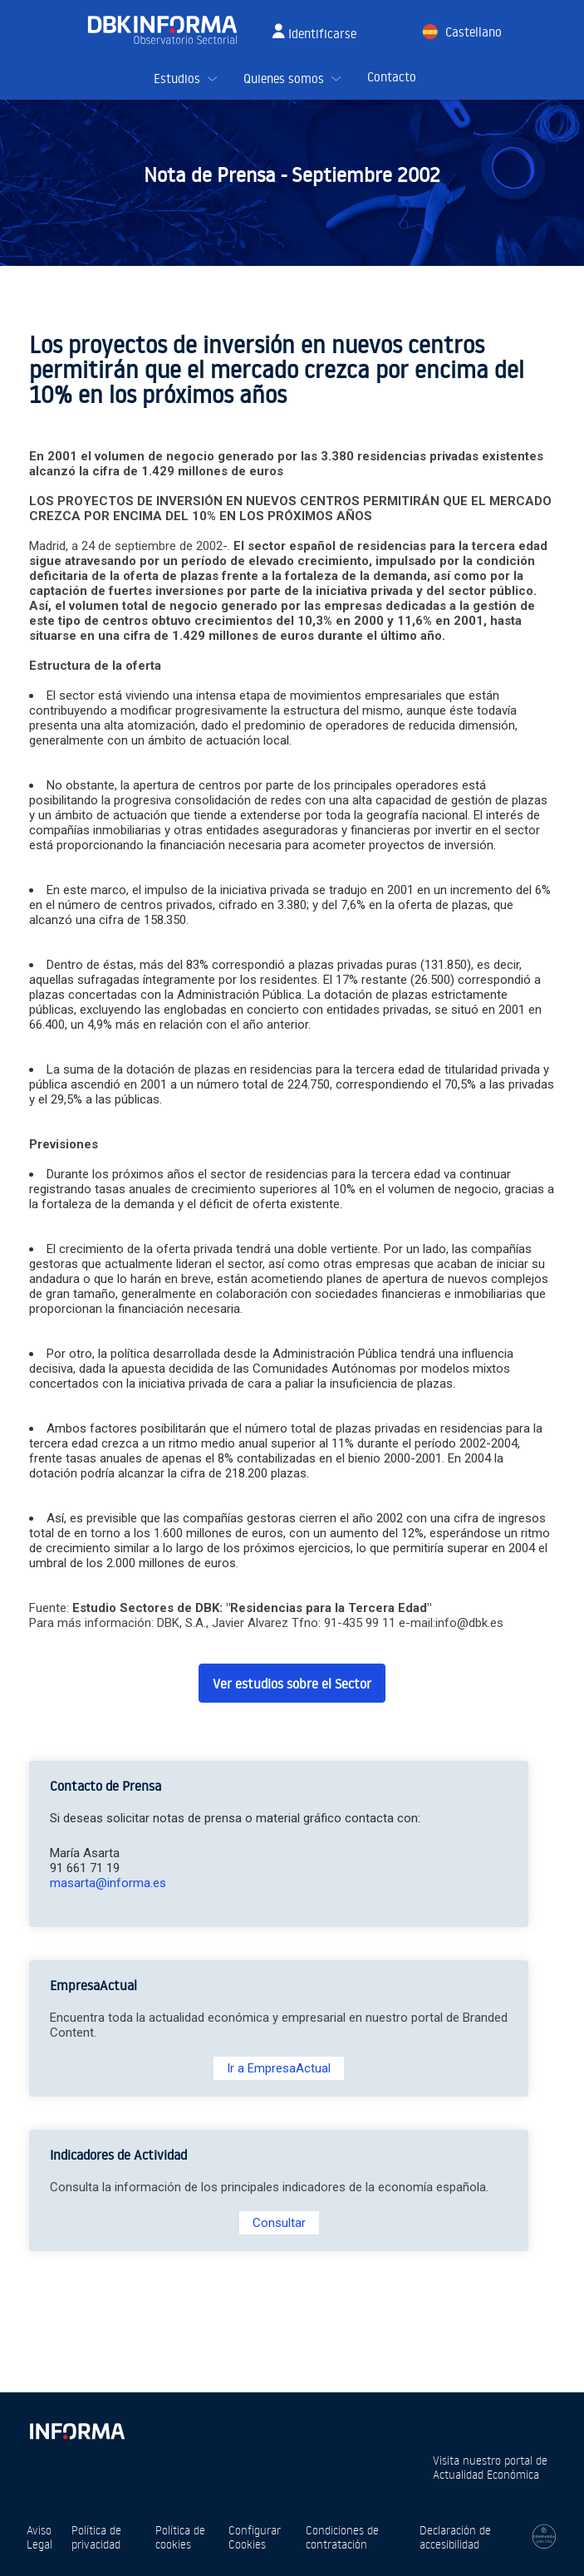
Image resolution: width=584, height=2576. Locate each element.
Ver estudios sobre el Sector (292, 1683)
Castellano (473, 32)
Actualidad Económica (486, 2474)
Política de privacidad (96, 2537)
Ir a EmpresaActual (279, 2068)
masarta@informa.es (108, 1882)
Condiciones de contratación (342, 2537)
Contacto (391, 77)
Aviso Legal (39, 2537)
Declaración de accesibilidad (455, 2537)
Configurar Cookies (254, 2537)
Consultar (279, 2222)
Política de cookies (180, 2537)
